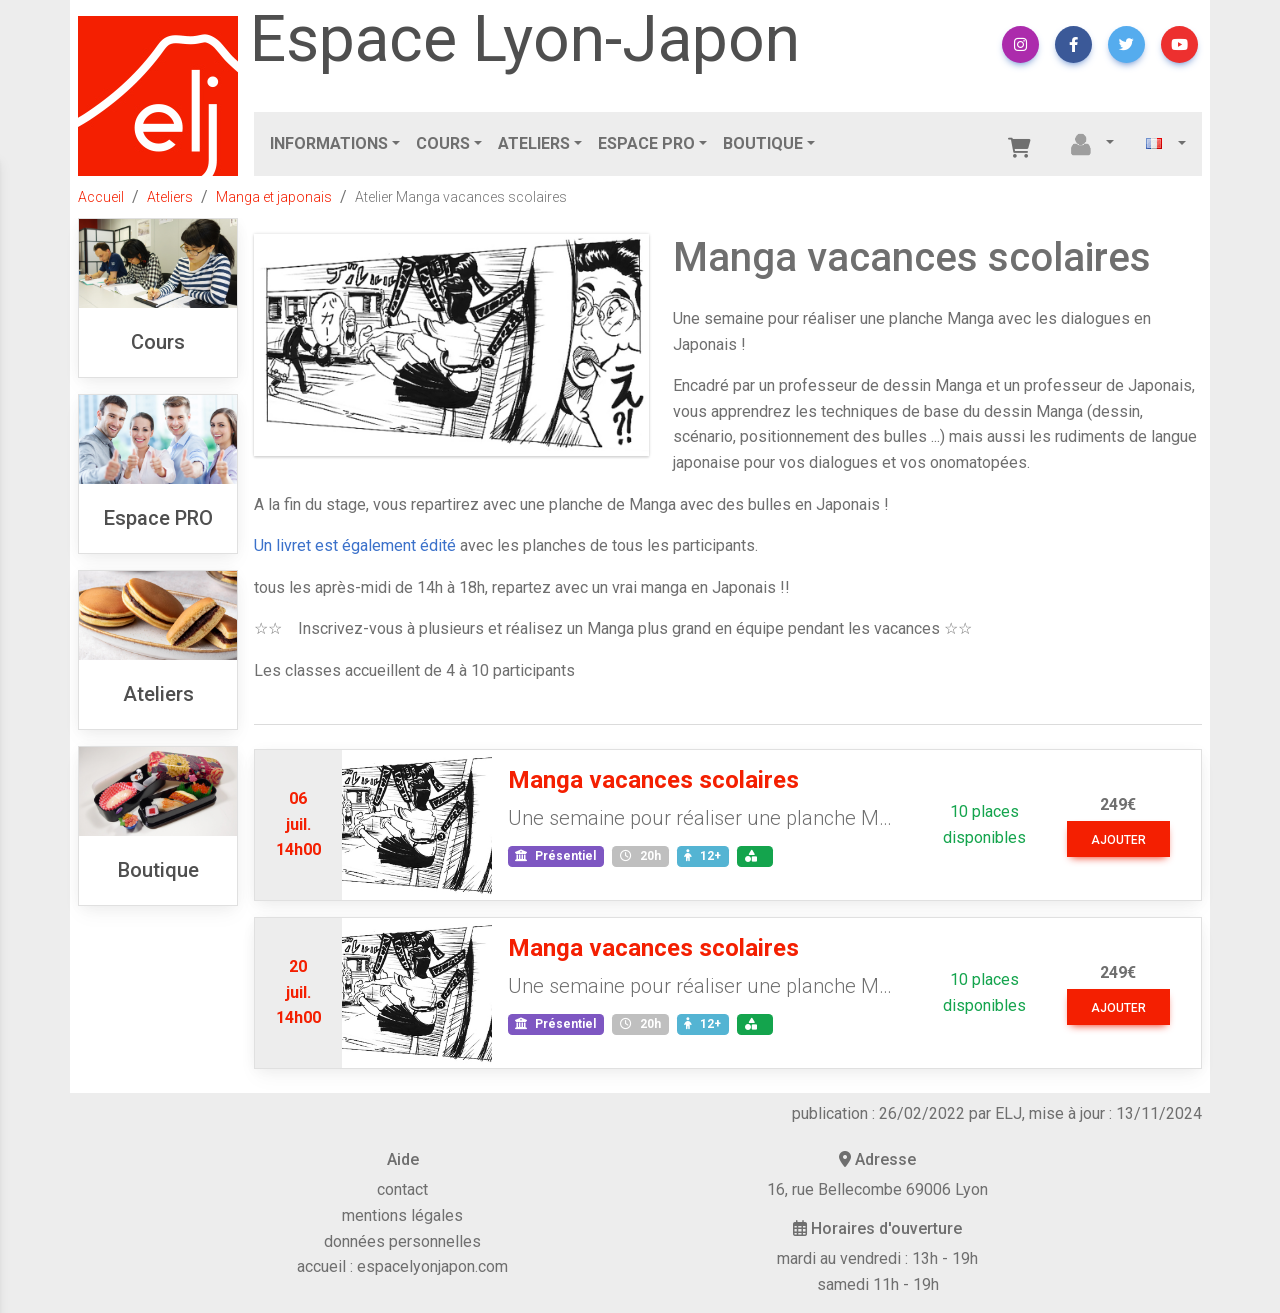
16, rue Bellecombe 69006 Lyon (877, 1189)
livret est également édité (366, 545)
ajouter (1118, 840)
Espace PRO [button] (646, 143)
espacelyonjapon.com (432, 1266)
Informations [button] (329, 143)
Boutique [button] (763, 143)
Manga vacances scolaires (653, 780)
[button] (1020, 44)
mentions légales (402, 1215)
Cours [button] (443, 143)
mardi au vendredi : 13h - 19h (877, 1258)
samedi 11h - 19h (878, 1284)
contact (402, 1189)
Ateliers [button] (534, 143)
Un (265, 545)
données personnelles (402, 1241)
